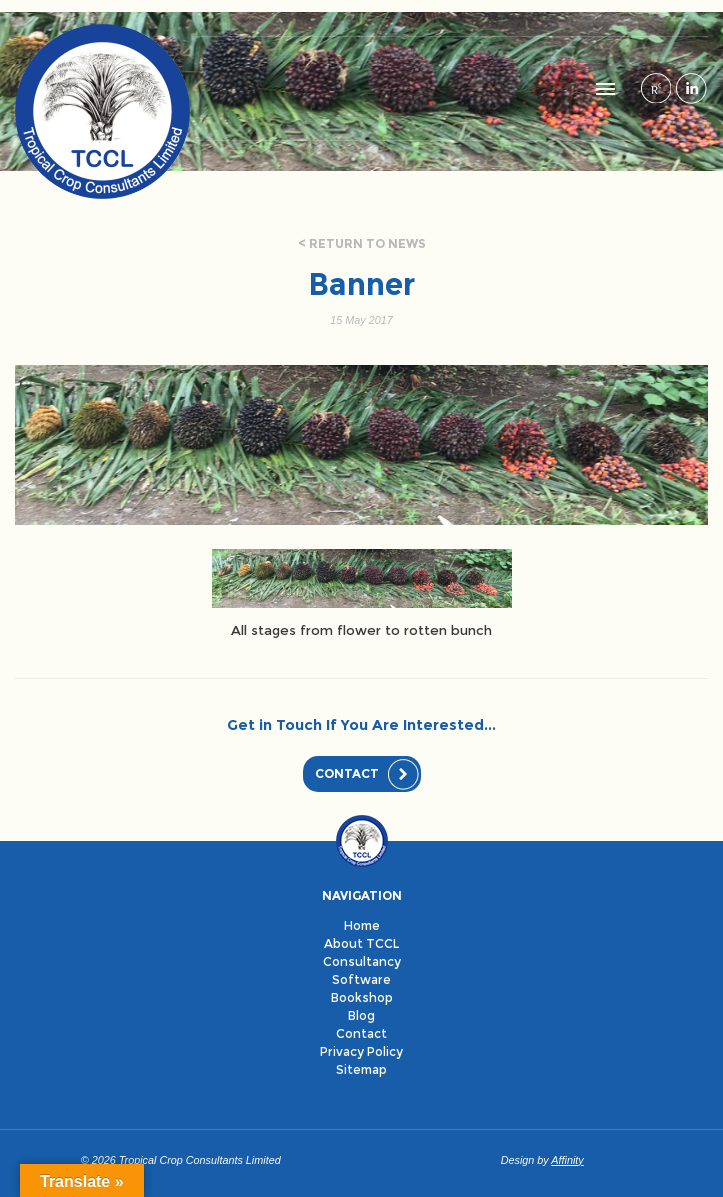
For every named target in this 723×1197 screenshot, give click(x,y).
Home (362, 925)
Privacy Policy (361, 1051)
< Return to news (362, 243)
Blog (361, 1015)
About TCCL (361, 943)
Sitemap (361, 1069)
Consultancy (362, 961)
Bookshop (362, 997)
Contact (347, 773)
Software (361, 979)
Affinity (567, 1160)
